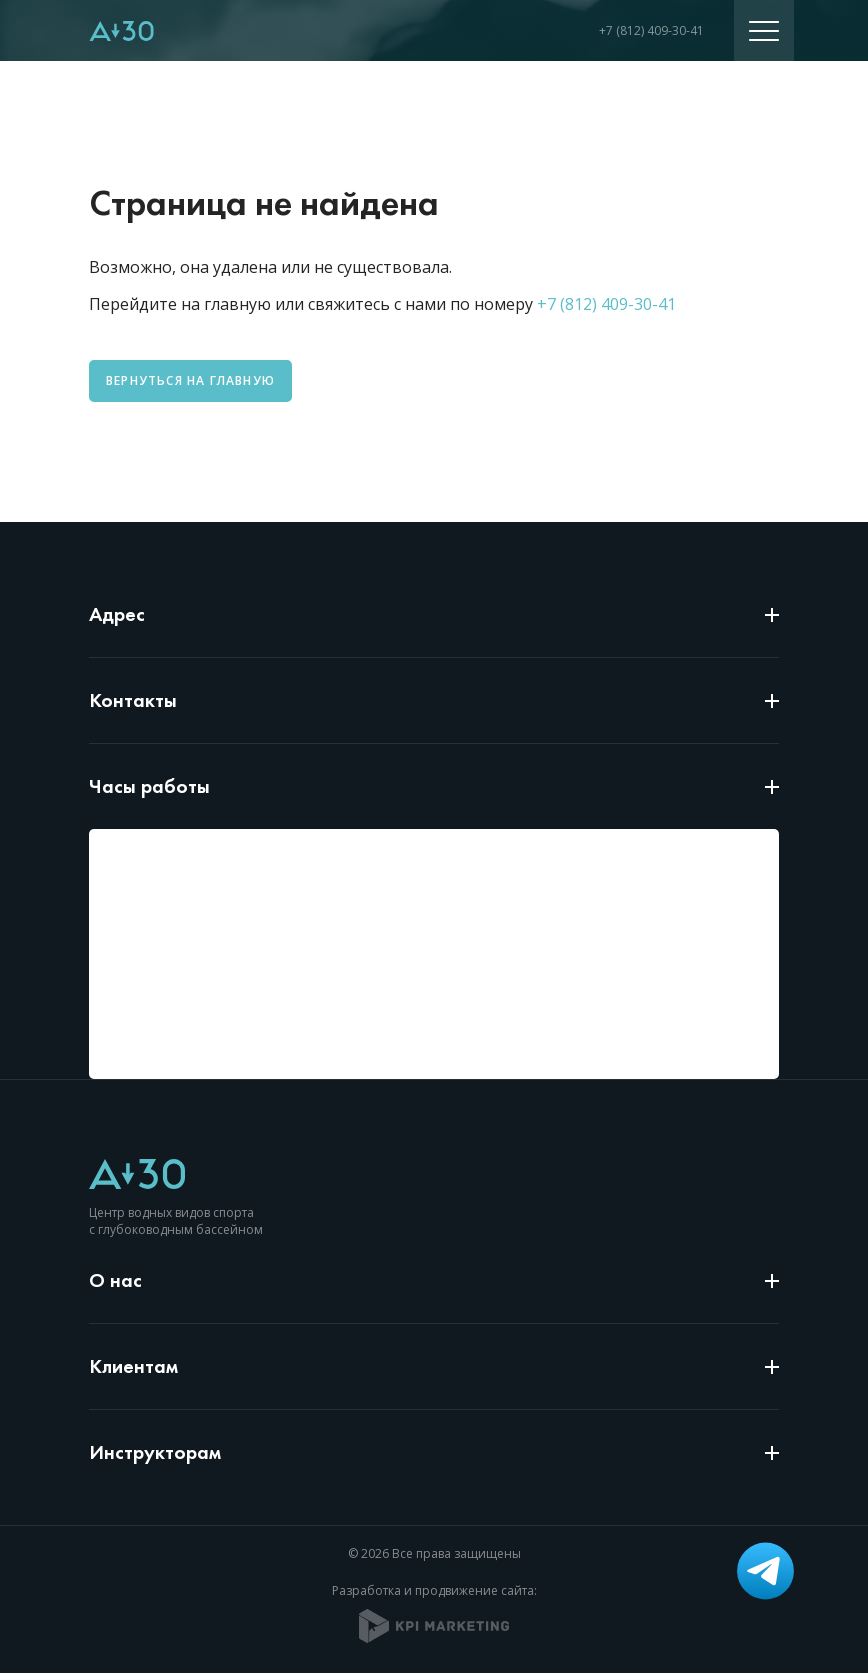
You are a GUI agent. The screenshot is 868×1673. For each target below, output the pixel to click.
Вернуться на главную (190, 380)
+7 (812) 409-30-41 (651, 30)
